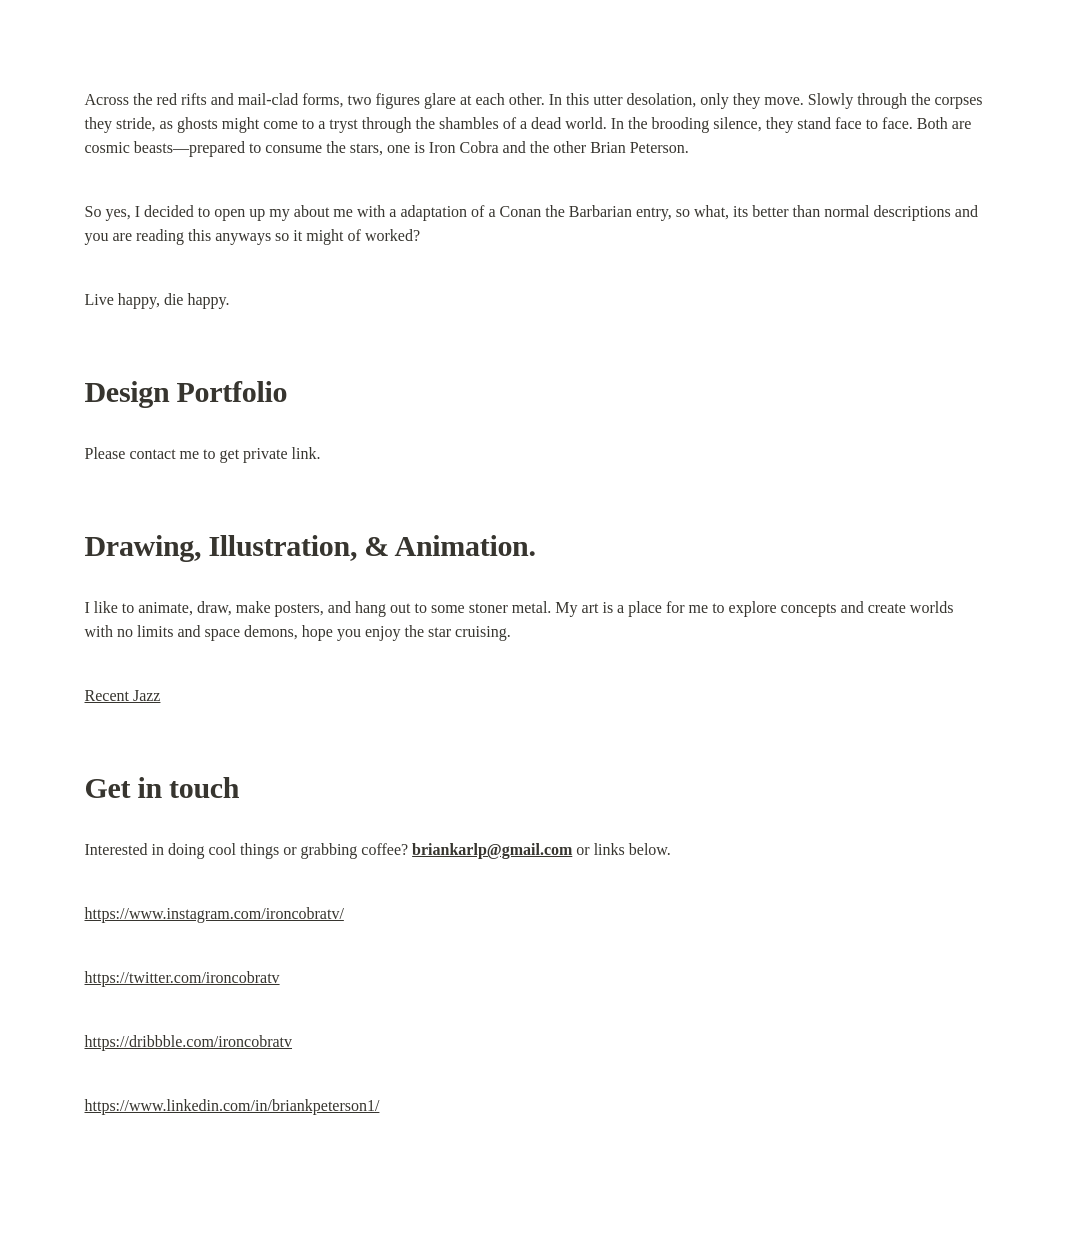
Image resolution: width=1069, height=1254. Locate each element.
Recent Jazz (123, 695)
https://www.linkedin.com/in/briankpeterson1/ (232, 1105)
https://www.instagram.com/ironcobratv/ (214, 913)
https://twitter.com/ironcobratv (182, 977)
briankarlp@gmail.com (492, 849)
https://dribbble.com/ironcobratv (189, 1041)
